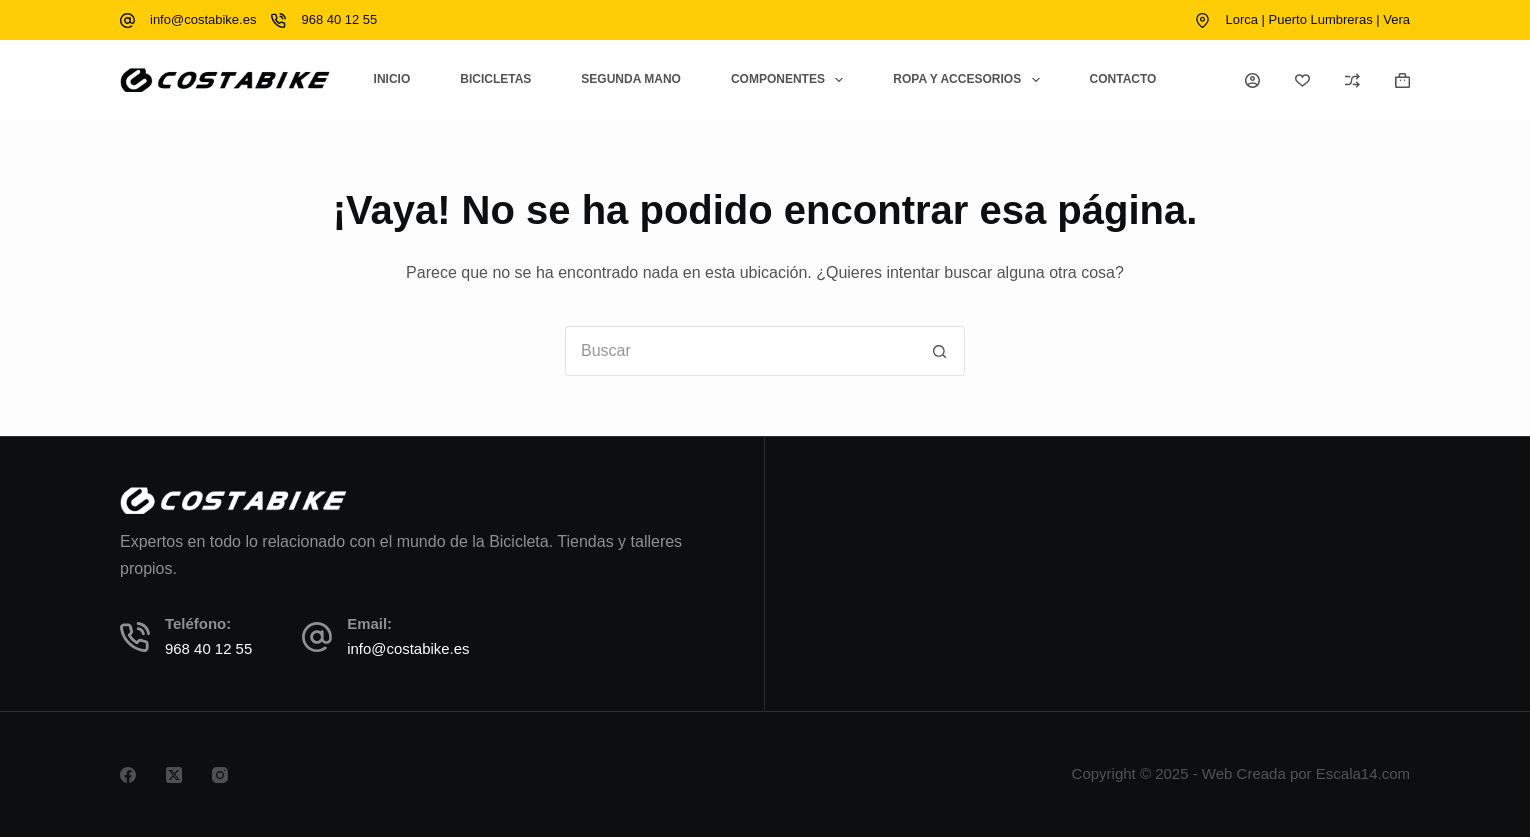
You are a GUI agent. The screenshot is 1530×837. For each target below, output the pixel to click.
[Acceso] (1252, 80)
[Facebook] (128, 775)
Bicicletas (495, 79)
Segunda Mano (631, 79)
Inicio (392, 79)
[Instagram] (220, 775)
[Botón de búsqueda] (940, 351)
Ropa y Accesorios (970, 80)
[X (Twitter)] (174, 775)
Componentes (791, 80)
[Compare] (1352, 80)
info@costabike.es (203, 19)
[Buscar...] (740, 351)
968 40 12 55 (339, 19)
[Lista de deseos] (1302, 80)
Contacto (1123, 79)
